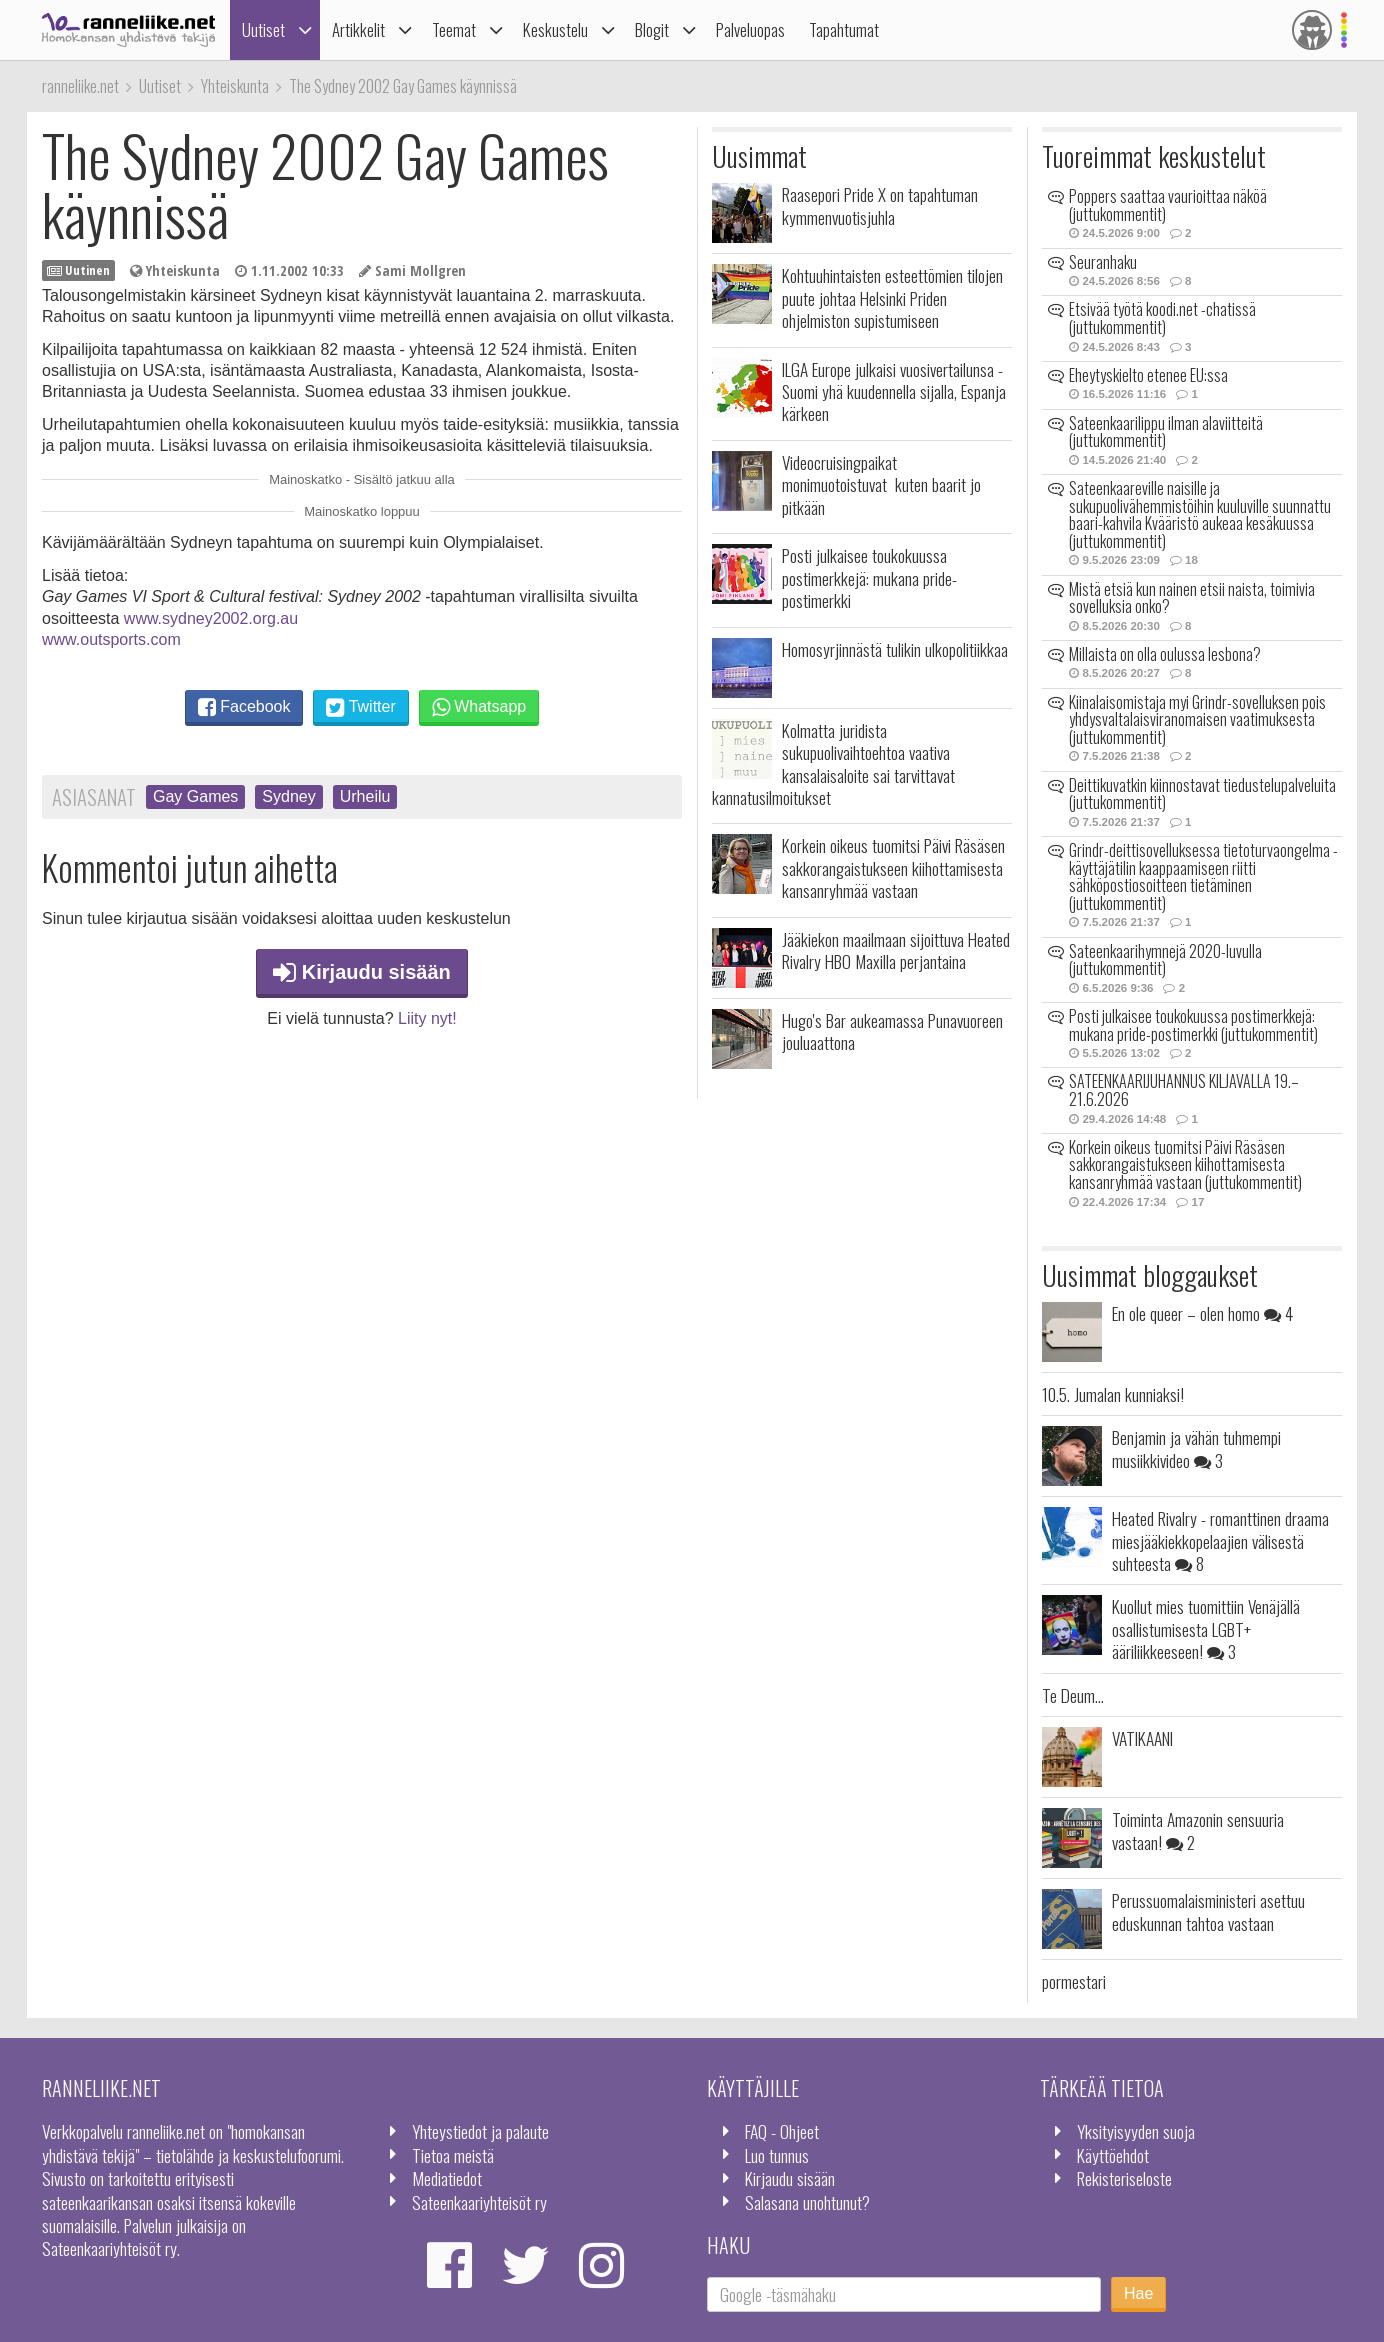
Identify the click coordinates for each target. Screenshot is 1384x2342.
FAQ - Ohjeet (782, 2131)
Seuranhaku (1103, 262)
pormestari (1074, 1981)
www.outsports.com (111, 639)
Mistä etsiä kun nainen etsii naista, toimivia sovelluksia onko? (1192, 598)
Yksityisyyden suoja (1136, 2131)
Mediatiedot (447, 2178)
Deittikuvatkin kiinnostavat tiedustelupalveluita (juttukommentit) (1202, 794)
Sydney (288, 796)
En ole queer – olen (1202, 1313)
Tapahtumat (844, 29)
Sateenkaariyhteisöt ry (479, 2202)
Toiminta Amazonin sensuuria (1198, 1830)
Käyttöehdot (1113, 2155)
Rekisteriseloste (1124, 2178)
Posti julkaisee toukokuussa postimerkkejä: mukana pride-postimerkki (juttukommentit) (1193, 1025)
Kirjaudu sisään (362, 972)
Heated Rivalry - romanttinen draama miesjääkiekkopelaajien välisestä (1220, 1540)
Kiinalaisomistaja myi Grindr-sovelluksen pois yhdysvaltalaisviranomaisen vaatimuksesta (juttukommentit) (1197, 719)
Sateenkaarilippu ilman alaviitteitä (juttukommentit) (1166, 432)
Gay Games (195, 796)
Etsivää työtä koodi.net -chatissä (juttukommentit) (1162, 318)
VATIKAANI (1142, 1738)
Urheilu (365, 796)
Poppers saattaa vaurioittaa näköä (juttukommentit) (1168, 205)
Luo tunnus (777, 2155)
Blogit (652, 29)
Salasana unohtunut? (807, 2202)
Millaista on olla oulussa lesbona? (1165, 654)
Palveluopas (750, 29)
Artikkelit (358, 29)
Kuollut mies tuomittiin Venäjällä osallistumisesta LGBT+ (1206, 1628)
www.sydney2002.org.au (211, 618)
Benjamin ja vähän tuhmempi (1196, 1448)
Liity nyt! (427, 1018)
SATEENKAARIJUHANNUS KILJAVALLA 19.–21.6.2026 (1184, 1090)
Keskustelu (555, 29)
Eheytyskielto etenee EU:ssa (1148, 375)
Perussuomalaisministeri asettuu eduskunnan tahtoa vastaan (1208, 1911)
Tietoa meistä (453, 2155)
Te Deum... (1073, 1695)
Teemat (454, 29)
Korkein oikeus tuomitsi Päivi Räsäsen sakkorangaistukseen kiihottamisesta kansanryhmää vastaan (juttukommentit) (1185, 1164)
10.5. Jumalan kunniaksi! (1113, 1394)
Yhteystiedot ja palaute (480, 2131)
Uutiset (263, 29)
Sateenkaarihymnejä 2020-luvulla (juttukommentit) (1165, 960)
